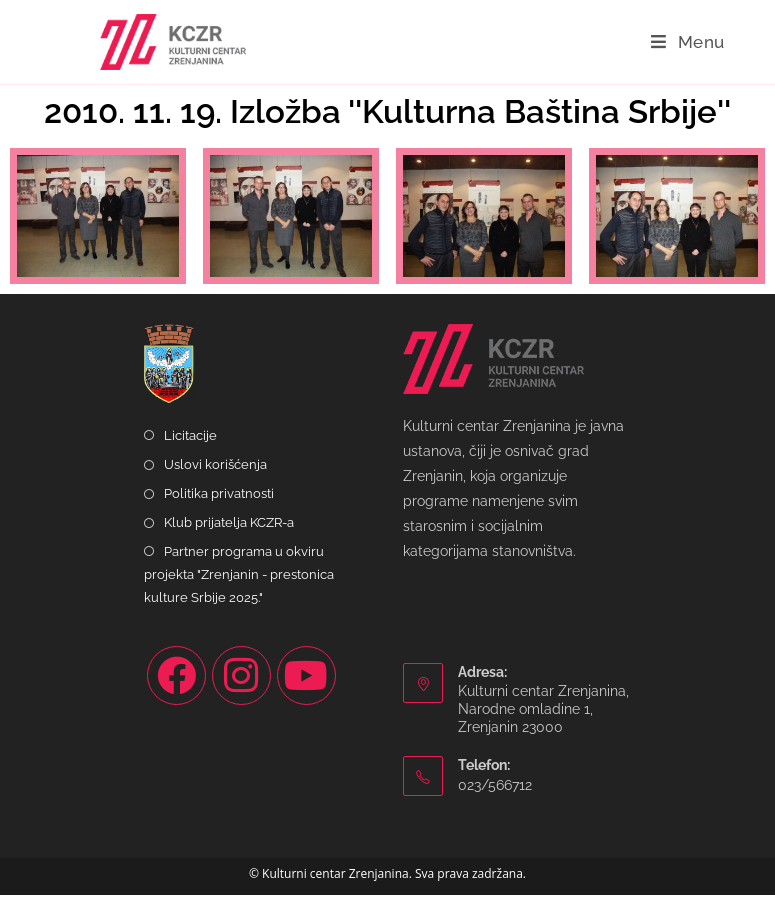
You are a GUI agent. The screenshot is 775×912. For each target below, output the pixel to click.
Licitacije (190, 452)
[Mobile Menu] (688, 42)
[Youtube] (306, 692)
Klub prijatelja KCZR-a (229, 539)
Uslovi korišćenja (215, 481)
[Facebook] (176, 692)
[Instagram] (241, 692)
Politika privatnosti (219, 510)
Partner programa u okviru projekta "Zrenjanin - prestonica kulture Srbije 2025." (239, 592)
